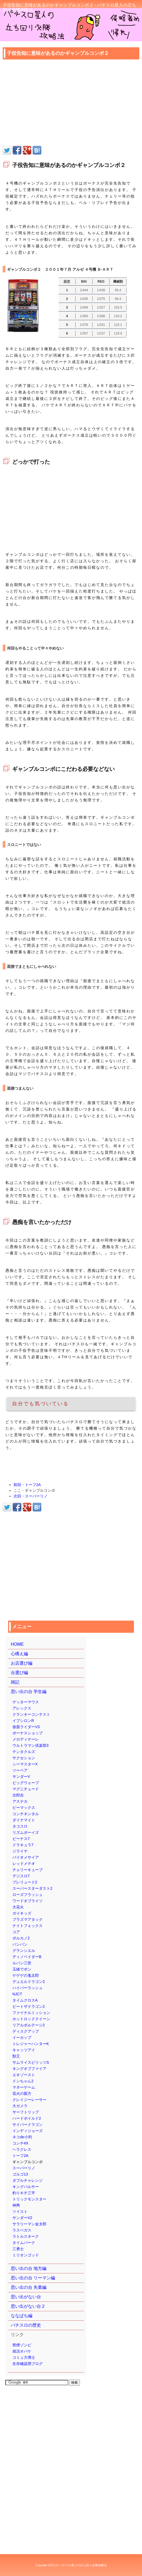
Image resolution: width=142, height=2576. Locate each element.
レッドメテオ (23, 1863)
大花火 (18, 1907)
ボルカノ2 (21, 1938)
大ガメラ (20, 2106)
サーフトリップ (25, 2112)
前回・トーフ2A (27, 1485)
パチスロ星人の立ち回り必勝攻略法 (83, 2565)
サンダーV (21, 1776)
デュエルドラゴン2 (28, 1981)
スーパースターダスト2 (32, 1888)
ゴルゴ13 (20, 2174)
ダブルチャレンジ (27, 2180)
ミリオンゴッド (25, 2255)
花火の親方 (21, 2093)
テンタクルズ (23, 1751)
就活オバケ (21, 2351)
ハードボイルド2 (26, 2118)
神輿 (16, 2205)
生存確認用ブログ (27, 2363)
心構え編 (19, 1653)
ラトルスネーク (25, 2236)
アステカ (20, 1801)
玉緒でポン (21, 1969)
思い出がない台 (26, 2296)
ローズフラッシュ (27, 1894)
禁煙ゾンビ (21, 2345)
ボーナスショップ (27, 1733)
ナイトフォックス (27, 1925)
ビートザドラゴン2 (28, 2006)
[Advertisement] (71, 102)
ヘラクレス (21, 2149)
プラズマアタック (27, 1919)
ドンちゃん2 (22, 2081)
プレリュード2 (24, 1882)
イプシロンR (23, 1720)
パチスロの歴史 (26, 2325)
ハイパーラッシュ (27, 1988)
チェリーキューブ (27, 1870)
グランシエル (23, 1950)
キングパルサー (25, 2186)
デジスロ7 (21, 1876)
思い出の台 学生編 (28, 1691)
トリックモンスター (29, 2199)
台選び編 (19, 1672)
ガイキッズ (21, 1913)
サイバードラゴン (27, 2124)
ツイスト (20, 2211)
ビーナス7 (21, 1838)
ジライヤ (20, 1851)
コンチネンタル (25, 1814)
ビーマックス (23, 1807)
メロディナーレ (25, 1739)
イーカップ (21, 2037)
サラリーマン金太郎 (29, 2224)
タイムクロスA (25, 2000)
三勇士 (18, 2249)
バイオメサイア (25, 1857)
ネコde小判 (22, 2137)
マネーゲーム (23, 2087)
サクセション (23, 1758)
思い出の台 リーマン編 (33, 2278)
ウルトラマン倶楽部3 (30, 1745)
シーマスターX (25, 1764)
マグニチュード (25, 1789)
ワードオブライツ (27, 1901)
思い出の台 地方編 (28, 2268)
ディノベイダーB (26, 1957)
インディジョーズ (27, 2131)
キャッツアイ (23, 2050)
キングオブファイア (29, 2068)
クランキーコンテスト (31, 1714)
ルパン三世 (21, 1963)
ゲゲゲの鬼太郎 (25, 1975)
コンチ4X (20, 2143)
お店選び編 (21, 1663)
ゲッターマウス (25, 1702)
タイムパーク (23, 2242)
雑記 (15, 1682)
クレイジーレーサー (29, 2099)
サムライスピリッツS (30, 2062)
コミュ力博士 (23, 2357)
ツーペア (20, 1770)
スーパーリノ (23, 2168)
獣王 (16, 2056)
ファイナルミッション (31, 2012)
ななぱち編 (21, 2315)
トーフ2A (20, 2155)
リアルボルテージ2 (28, 2025)
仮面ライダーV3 (26, 1727)
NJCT (17, 1994)
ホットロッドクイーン (31, 2019)
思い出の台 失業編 (28, 2287)
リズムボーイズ (25, 1832)
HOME (17, 1644)
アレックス (21, 1708)
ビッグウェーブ (25, 1783)
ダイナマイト (23, 1820)
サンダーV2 (22, 2218)
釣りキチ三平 (23, 2193)
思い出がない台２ (28, 2306)
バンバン (20, 1944)
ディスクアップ (25, 2031)
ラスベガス (21, 2230)
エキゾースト (23, 2075)
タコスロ (20, 1826)
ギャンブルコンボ (27, 2162)
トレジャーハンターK (30, 2044)
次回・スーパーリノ (30, 1496)
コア (16, 1932)
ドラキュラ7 (22, 1845)
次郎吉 (18, 1795)
